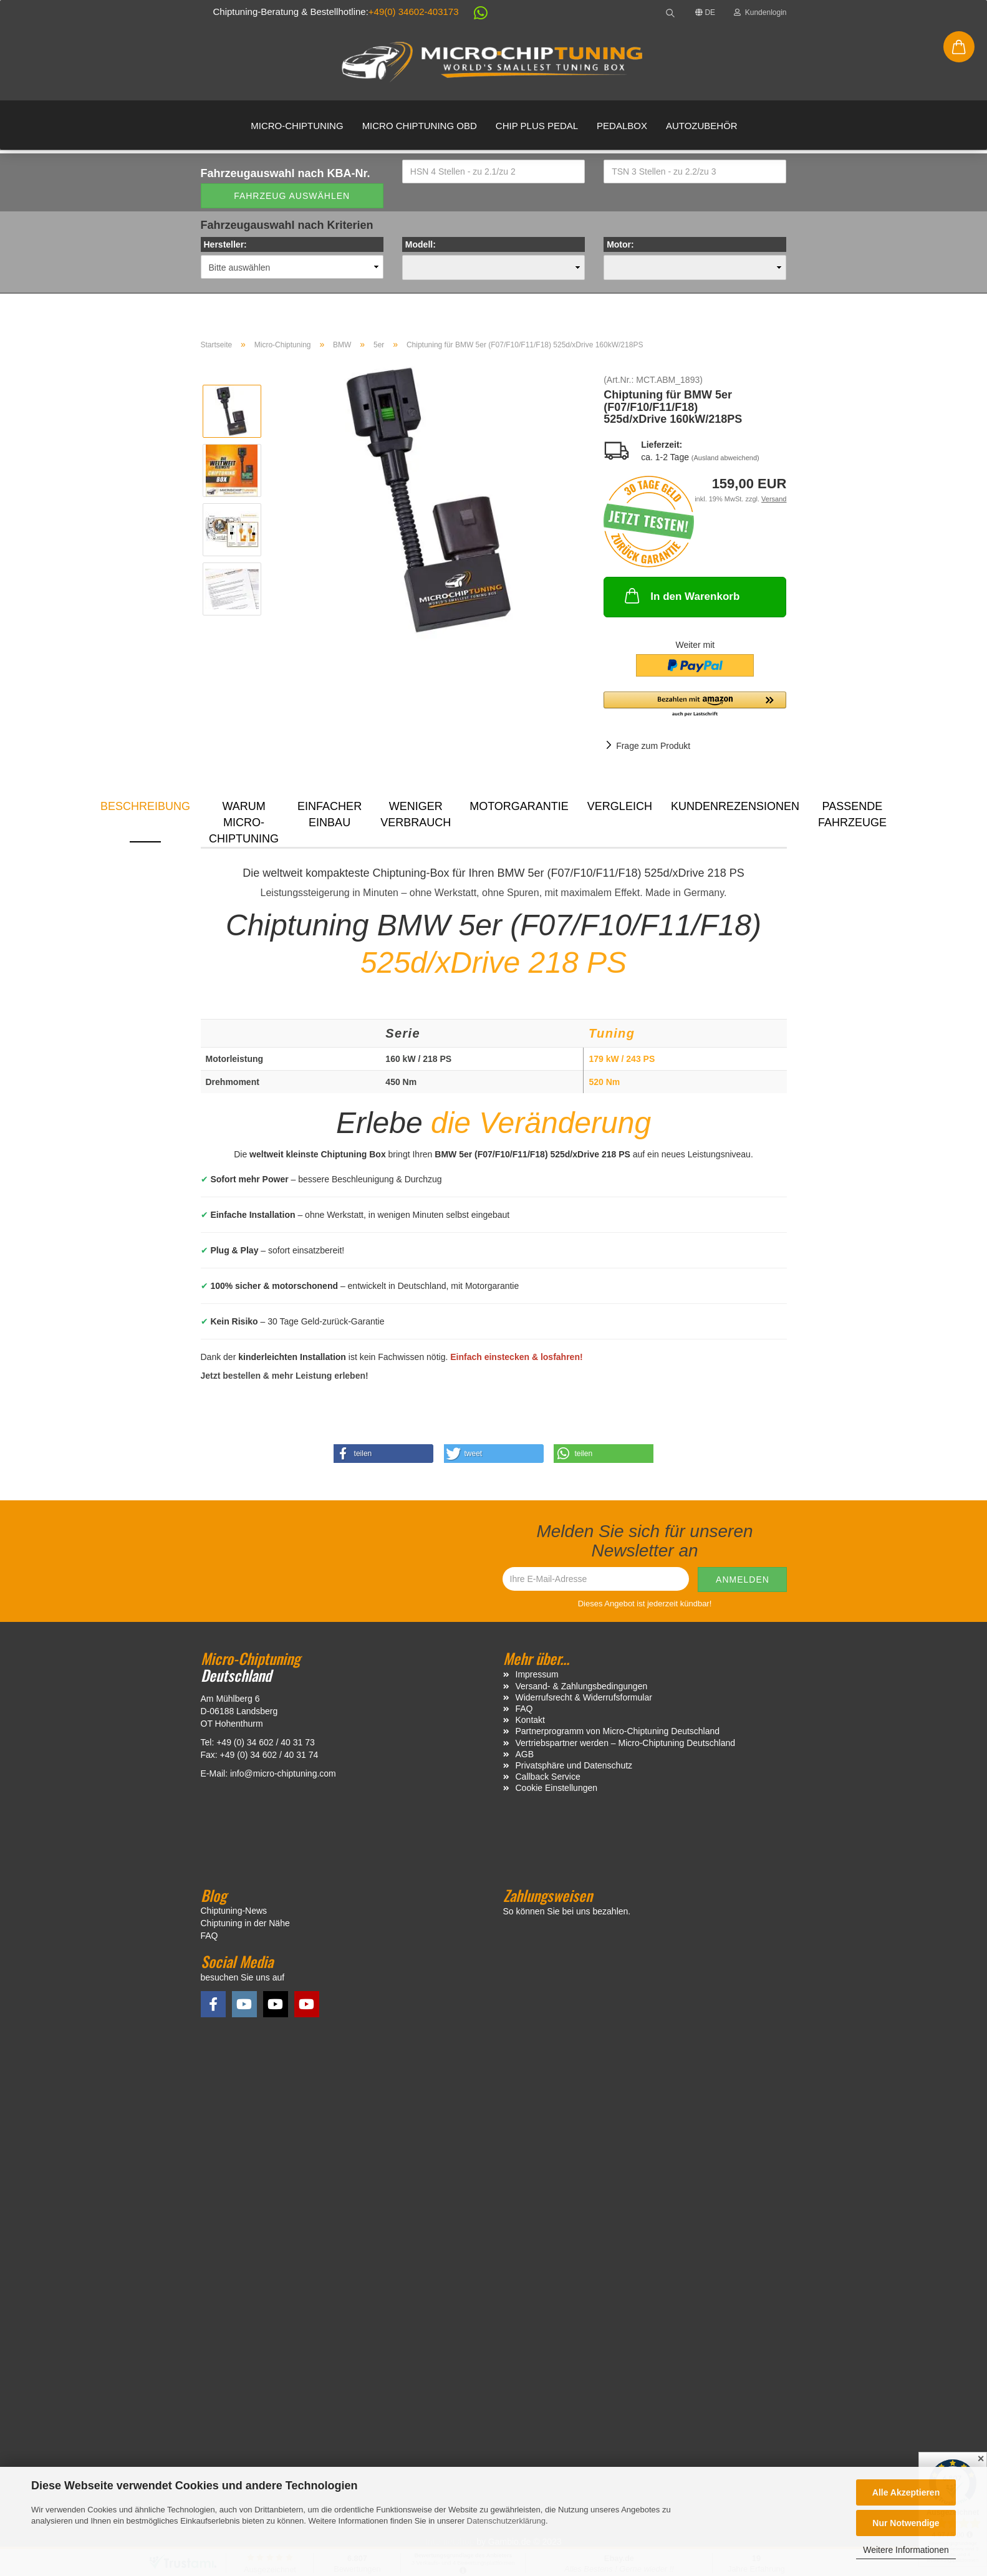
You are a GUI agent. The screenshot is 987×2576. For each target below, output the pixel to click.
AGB (525, 1754)
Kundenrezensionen (735, 806)
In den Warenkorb (680, 595)
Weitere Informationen (905, 2550)
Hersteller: (225, 244)
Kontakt (530, 1720)
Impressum (537, 1674)
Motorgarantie (519, 806)
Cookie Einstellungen (557, 1788)
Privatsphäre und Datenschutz (574, 1765)
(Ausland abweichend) (725, 457)
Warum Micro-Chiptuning (244, 821)
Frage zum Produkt (653, 746)
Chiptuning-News (234, 1911)
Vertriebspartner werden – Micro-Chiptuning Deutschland (626, 1743)
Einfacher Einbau (329, 814)
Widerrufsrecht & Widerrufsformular (584, 1697)
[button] (474, 15)
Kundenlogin (760, 12)
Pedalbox (622, 125)
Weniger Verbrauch (415, 814)
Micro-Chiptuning (297, 125)
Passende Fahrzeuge (852, 814)
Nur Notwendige (905, 2523)
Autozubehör (702, 125)
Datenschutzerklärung (506, 2520)
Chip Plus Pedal (537, 125)
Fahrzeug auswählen (292, 196)
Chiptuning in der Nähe (245, 1923)
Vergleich (619, 806)
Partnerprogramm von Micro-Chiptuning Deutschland (618, 1731)
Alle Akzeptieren (906, 2492)
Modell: (420, 244)
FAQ (524, 1709)
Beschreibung (145, 806)
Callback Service (548, 1777)
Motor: (620, 244)
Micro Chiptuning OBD (419, 125)
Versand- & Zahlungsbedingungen (582, 1686)
